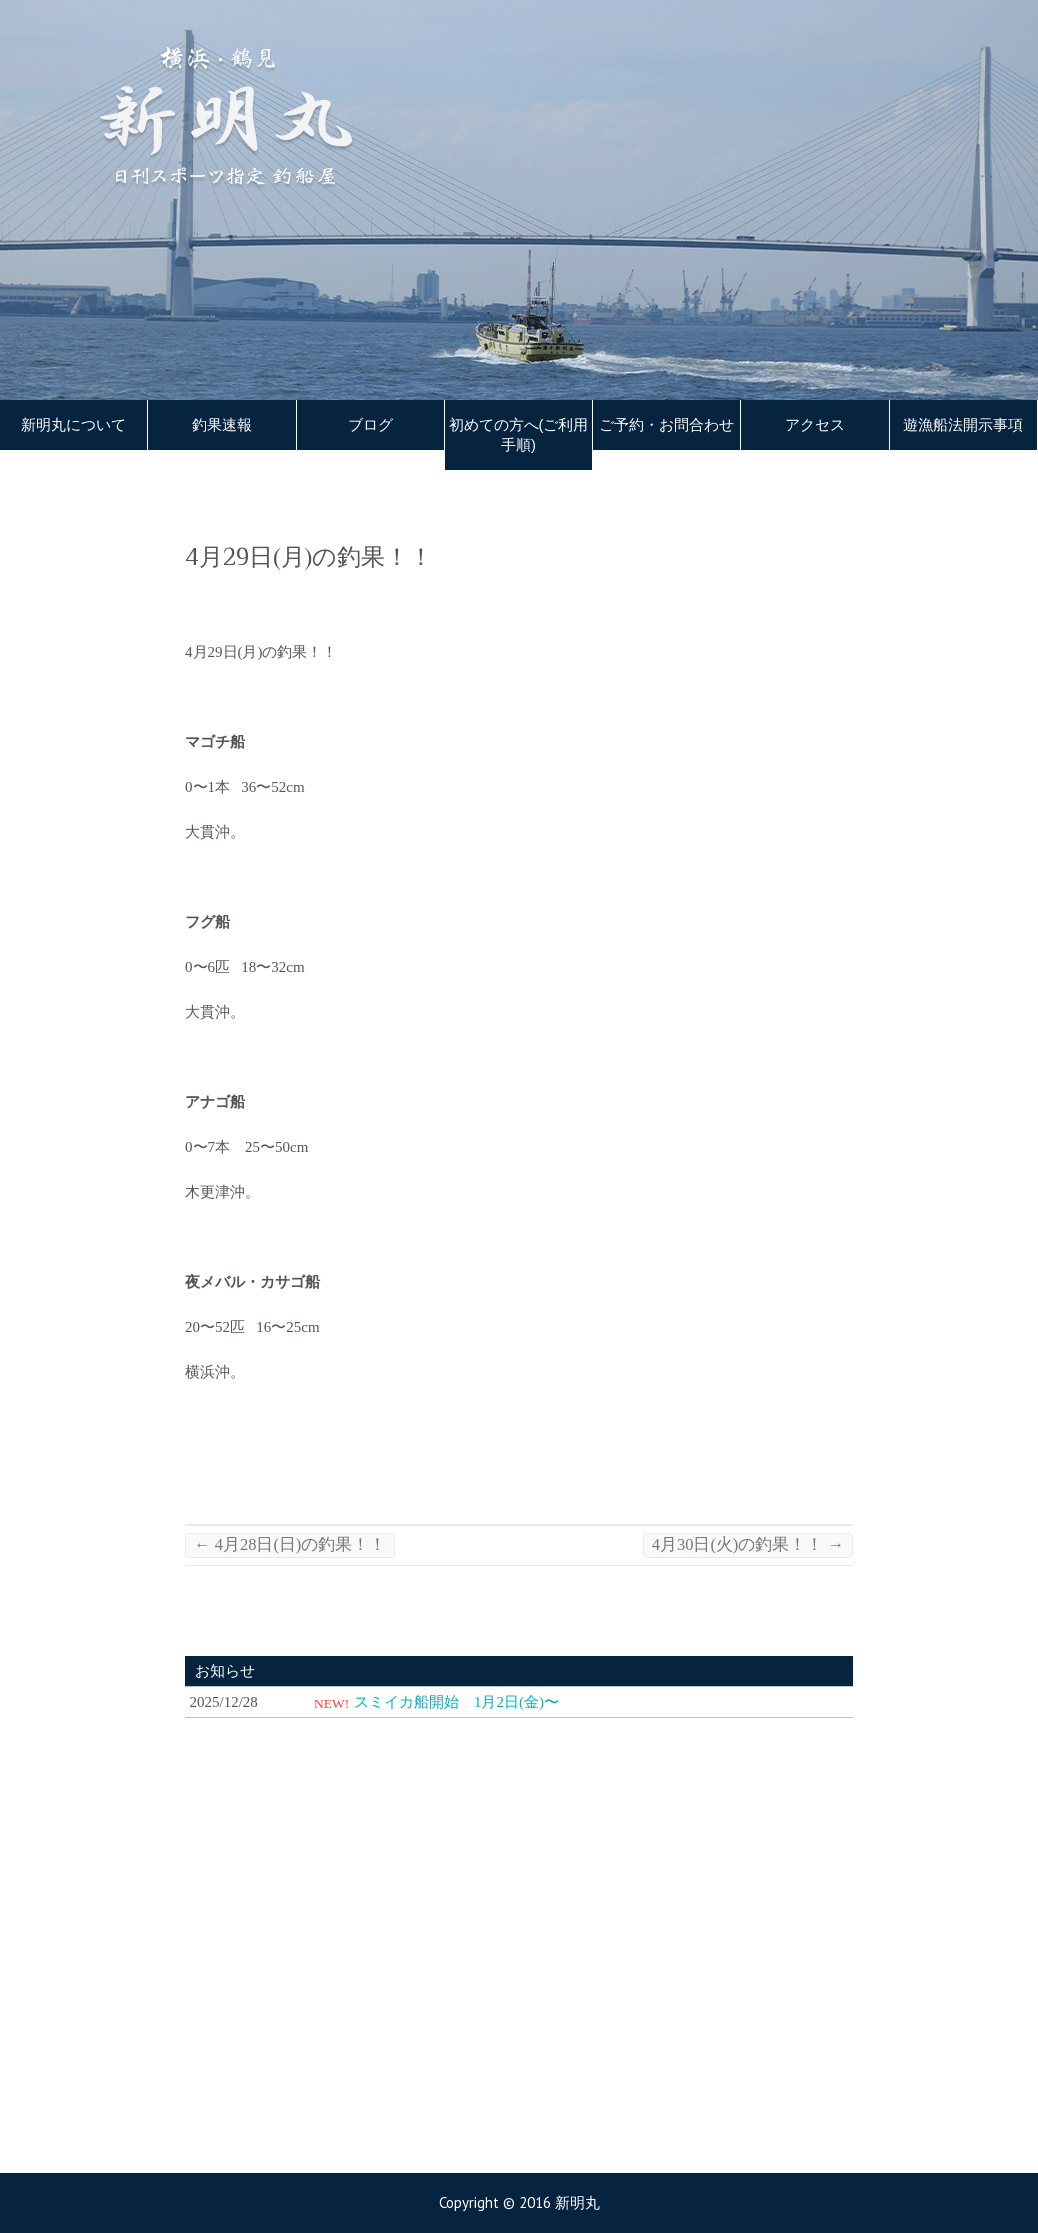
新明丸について (73, 425)
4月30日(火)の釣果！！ (748, 1544)
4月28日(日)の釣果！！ (290, 1544)
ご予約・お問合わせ (666, 425)
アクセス (815, 425)
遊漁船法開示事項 (963, 425)
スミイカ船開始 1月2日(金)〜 (456, 1702)
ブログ (370, 425)
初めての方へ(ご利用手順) (519, 435)
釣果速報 (222, 425)
